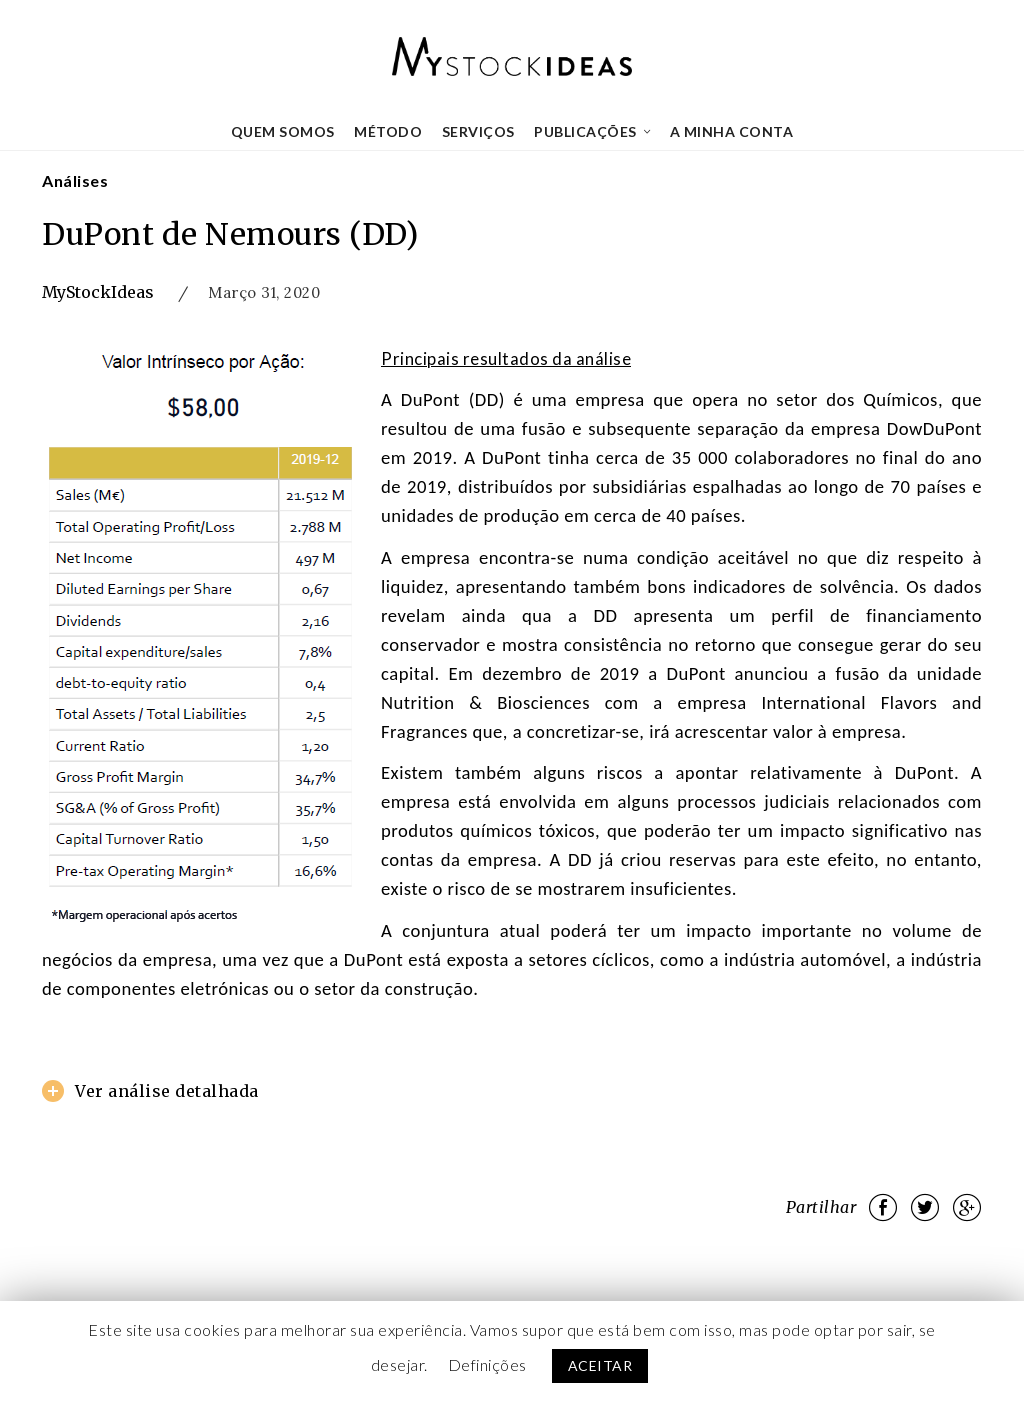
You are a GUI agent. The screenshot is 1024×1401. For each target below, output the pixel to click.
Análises (75, 180)
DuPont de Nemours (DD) (230, 234)
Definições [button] (487, 1364)
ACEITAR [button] (600, 1365)
